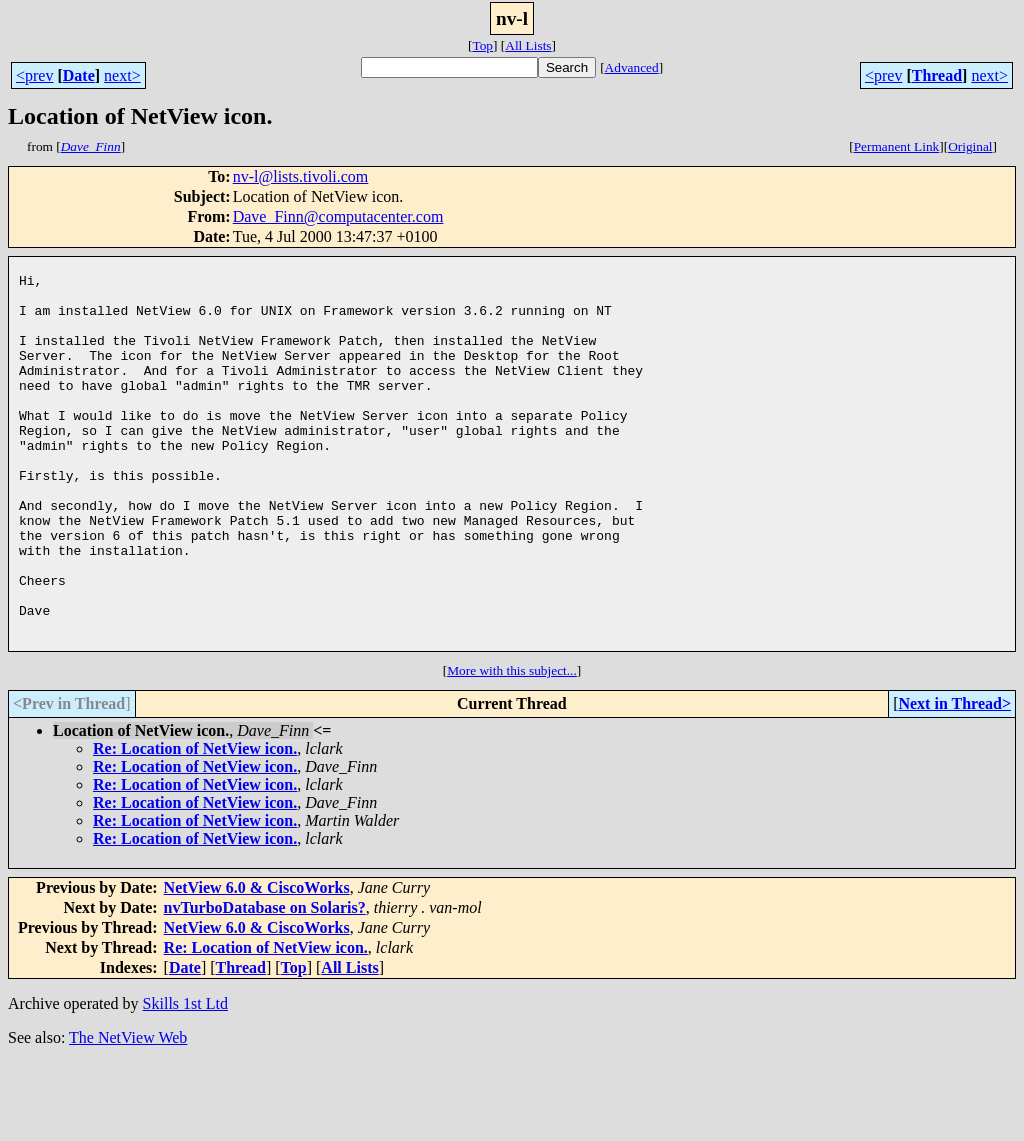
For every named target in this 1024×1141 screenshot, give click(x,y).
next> (122, 75)
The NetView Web (128, 1115)
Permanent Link (897, 146)
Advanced (632, 67)
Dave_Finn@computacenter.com (338, 216)
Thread (937, 75)
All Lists (528, 45)
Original (970, 146)
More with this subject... (512, 748)
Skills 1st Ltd (185, 1081)
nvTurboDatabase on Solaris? (265, 985)
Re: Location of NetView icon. (195, 826)
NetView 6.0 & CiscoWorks (257, 965)
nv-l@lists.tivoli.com (301, 176)
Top (482, 45)
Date (79, 75)
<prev (34, 75)
